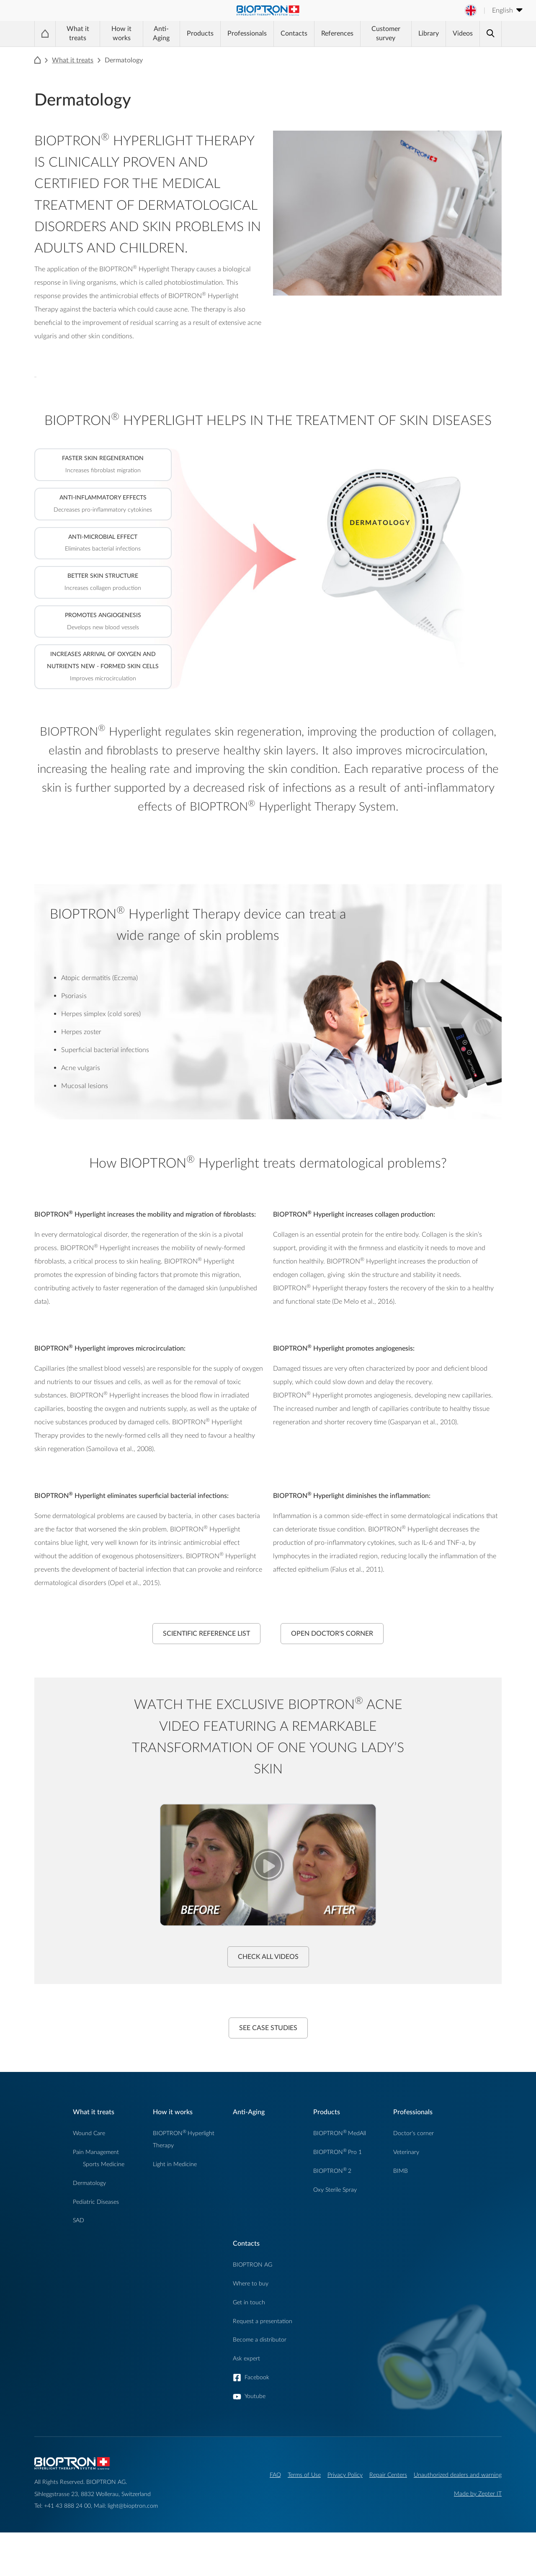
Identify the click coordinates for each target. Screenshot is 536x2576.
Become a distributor (259, 2340)
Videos (463, 33)
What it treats (78, 33)
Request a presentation (262, 2321)
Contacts (294, 33)
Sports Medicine (103, 2164)
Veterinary (406, 2152)
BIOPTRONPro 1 (337, 2152)
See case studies (268, 2028)
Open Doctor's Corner (332, 1633)
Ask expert (246, 2358)
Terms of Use (304, 2475)
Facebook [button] (257, 2377)
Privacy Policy (345, 2475)
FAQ (275, 2475)
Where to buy (250, 2283)
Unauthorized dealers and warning (458, 2475)
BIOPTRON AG (252, 2265)
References (337, 33)
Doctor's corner (413, 2133)
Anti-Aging (161, 33)
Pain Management (96, 2152)
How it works (121, 33)
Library (428, 33)
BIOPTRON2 (332, 2171)
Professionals (247, 33)
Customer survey (385, 33)
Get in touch (249, 2302)
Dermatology (89, 2183)
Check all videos (268, 1956)
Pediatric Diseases (96, 2202)
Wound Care (89, 2133)
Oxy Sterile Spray (335, 2190)
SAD (78, 2220)
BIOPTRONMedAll (339, 2133)
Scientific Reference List (206, 1633)
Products (200, 33)
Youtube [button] (255, 2396)
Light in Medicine (175, 2164)
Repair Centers (388, 2475)
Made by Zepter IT (478, 2494)
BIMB (400, 2171)
